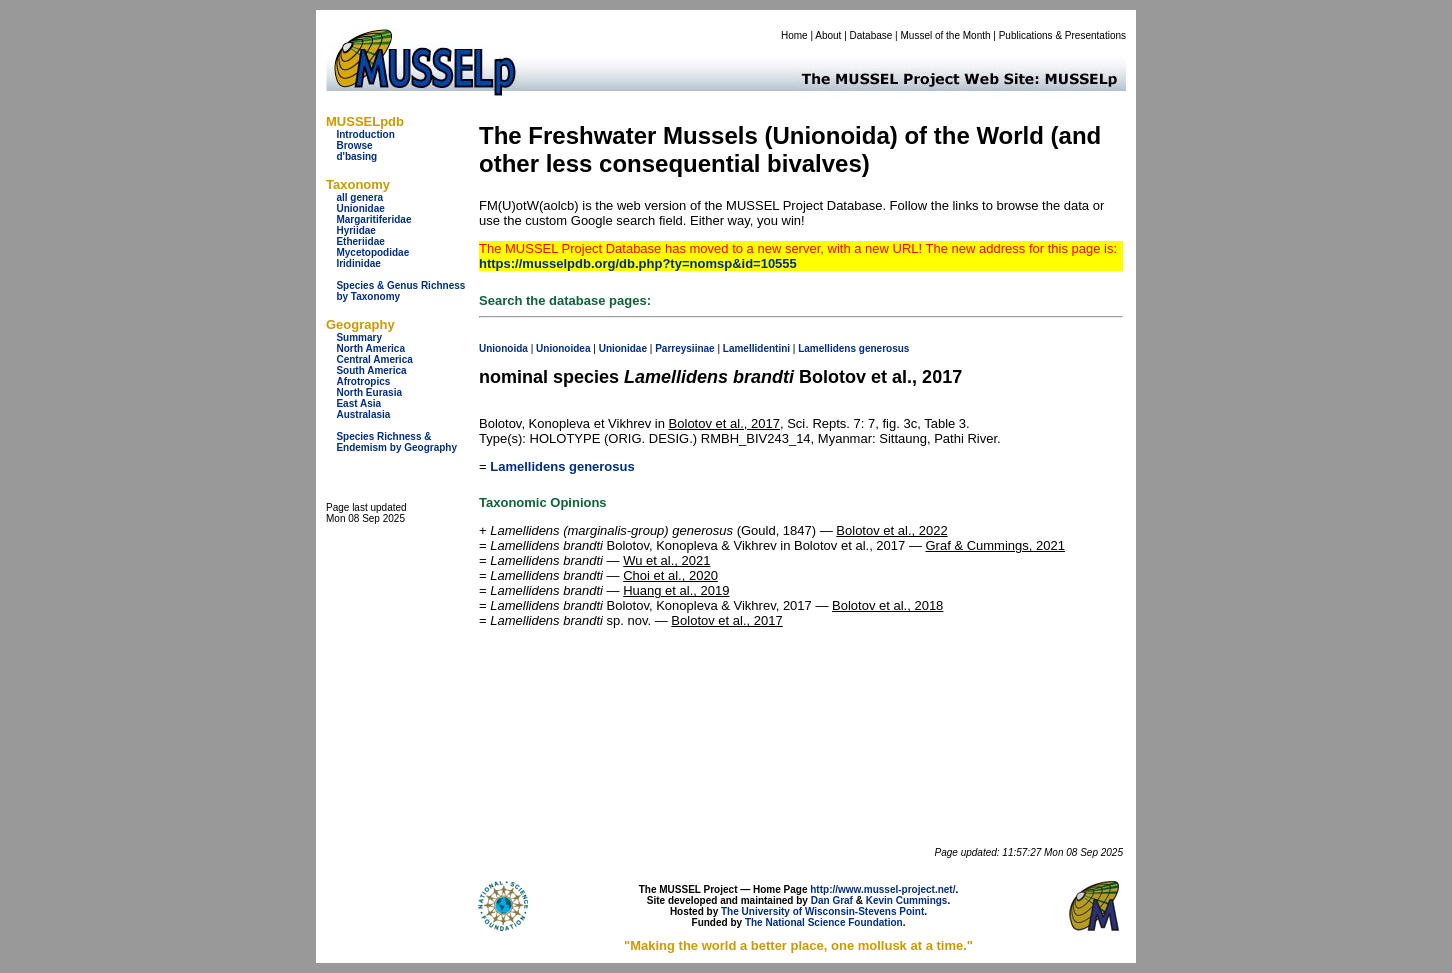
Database (871, 35)
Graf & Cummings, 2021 (995, 545)
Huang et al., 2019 (676, 590)
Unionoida (503, 348)
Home (794, 35)
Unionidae (360, 208)
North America (370, 348)
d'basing (356, 156)
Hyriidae (355, 230)
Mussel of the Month (946, 35)
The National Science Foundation (824, 922)
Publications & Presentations (1062, 35)
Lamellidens (827, 348)
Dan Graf (832, 900)
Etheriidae (360, 241)
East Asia (358, 403)
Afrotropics (363, 381)
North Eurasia (369, 392)
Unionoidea (563, 348)
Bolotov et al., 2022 (891, 530)
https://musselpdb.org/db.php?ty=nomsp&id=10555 (638, 263)
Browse (354, 145)
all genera (359, 197)
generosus (884, 348)
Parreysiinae (685, 348)
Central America (374, 359)
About (828, 35)
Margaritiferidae (373, 219)
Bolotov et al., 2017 (724, 423)
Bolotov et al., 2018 (887, 605)
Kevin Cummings (907, 900)
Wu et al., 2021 (666, 560)
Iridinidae (358, 263)
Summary (359, 337)
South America (371, 370)
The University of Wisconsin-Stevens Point (822, 911)
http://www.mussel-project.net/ (882, 889)
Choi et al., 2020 (670, 575)
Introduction (365, 134)
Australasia (363, 414)
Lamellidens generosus (562, 466)
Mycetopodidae (372, 252)
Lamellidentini (756, 348)
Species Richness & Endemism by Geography (396, 442)
